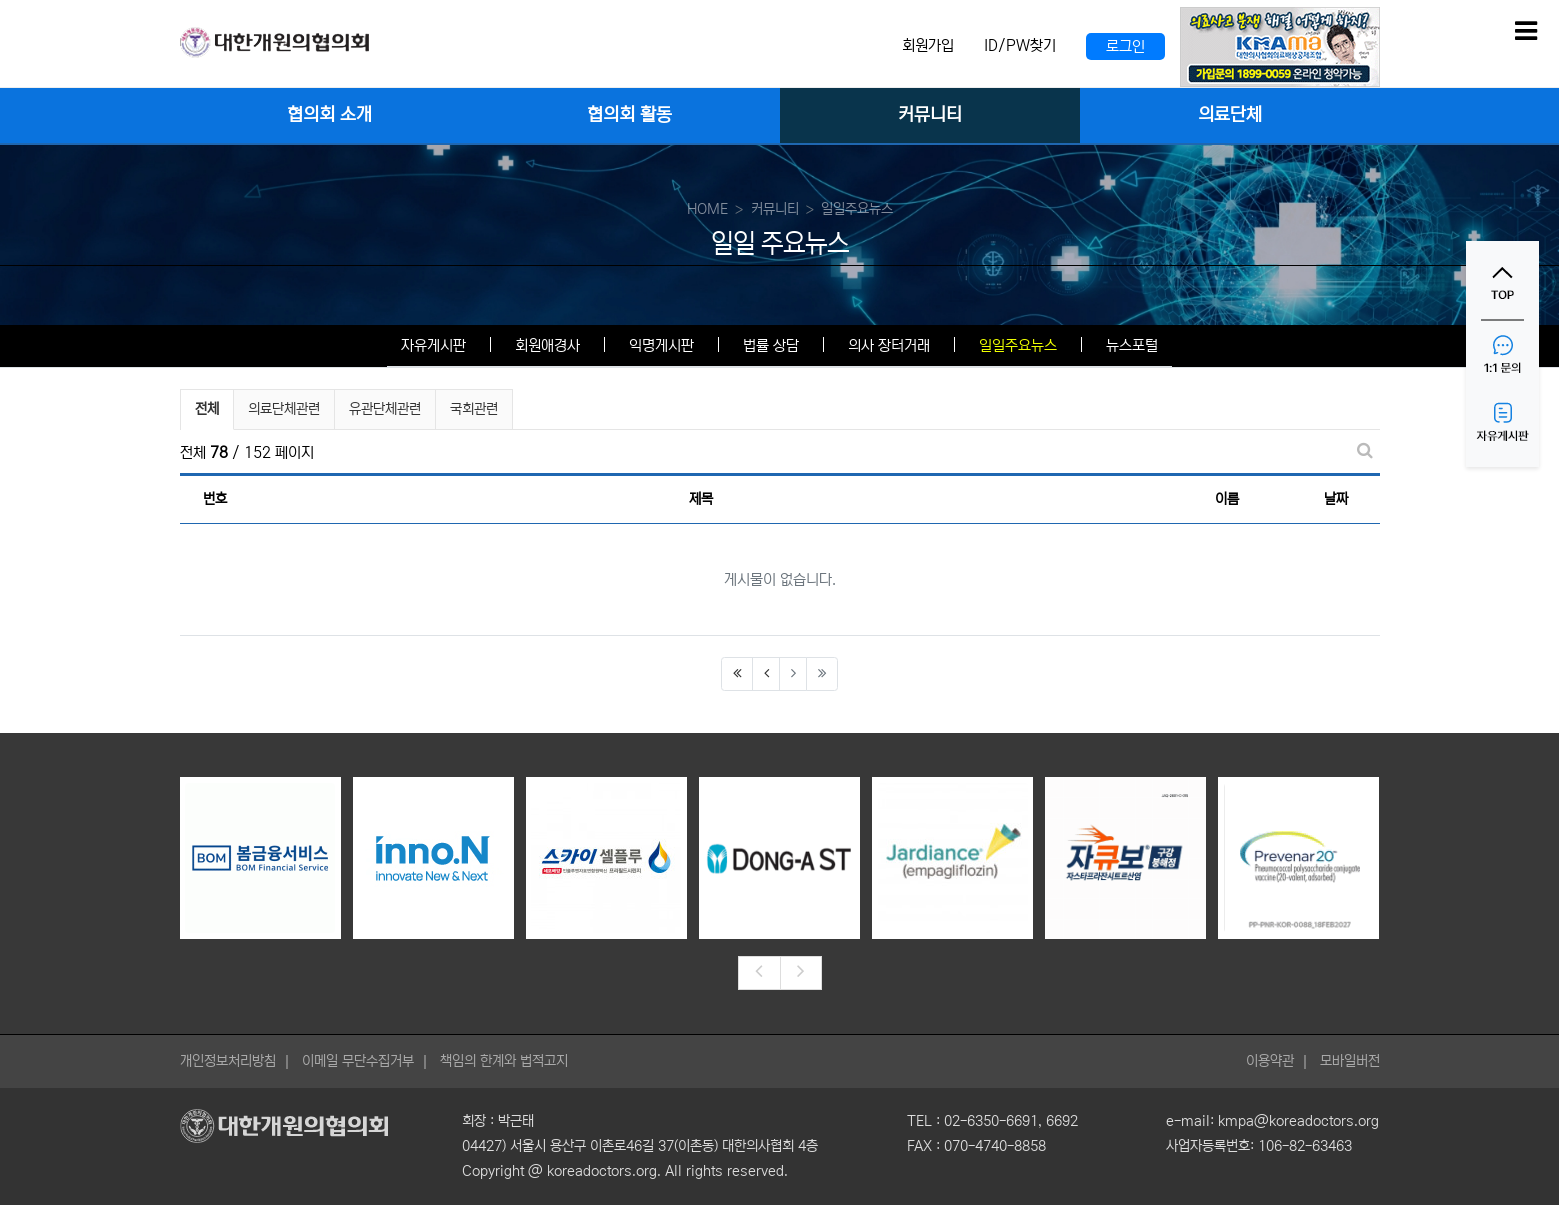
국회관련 (474, 409)
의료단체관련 (284, 409)
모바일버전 (1350, 1061)
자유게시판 (433, 345)
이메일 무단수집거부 (358, 1061)
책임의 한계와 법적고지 (504, 1061)
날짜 (1336, 499)
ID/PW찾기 (1020, 45)
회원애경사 (547, 345)
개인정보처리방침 (228, 1061)
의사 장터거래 (889, 345)
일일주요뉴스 (1018, 345)
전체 (207, 409)
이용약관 (1270, 1061)
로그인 (1125, 46)
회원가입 (928, 45)
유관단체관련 (385, 409)
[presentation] (759, 973)
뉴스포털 (1132, 345)
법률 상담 (771, 345)
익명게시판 (661, 345)
